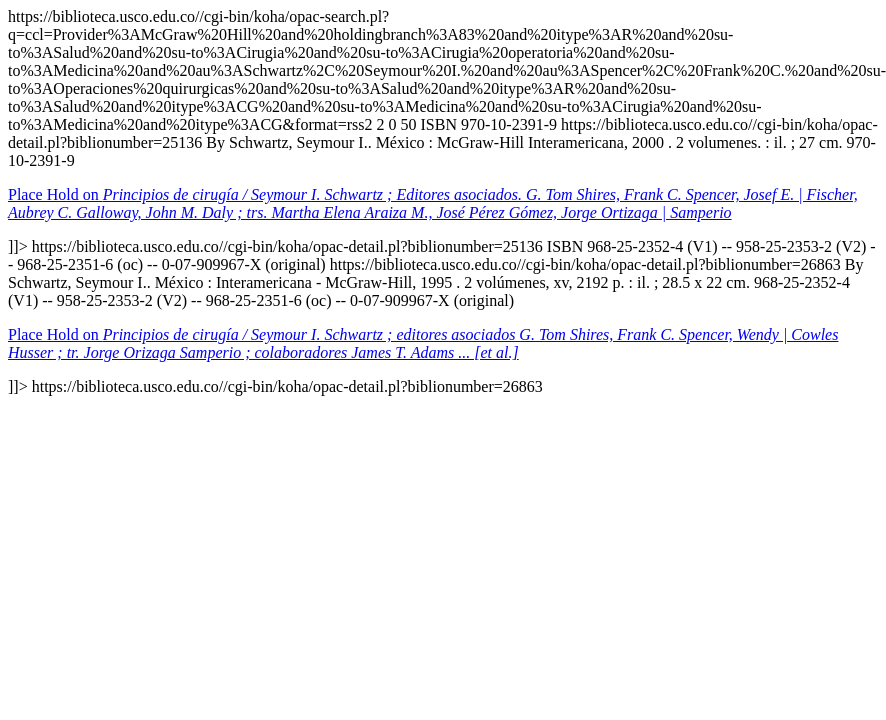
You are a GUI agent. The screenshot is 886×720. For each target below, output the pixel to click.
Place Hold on (433, 203)
